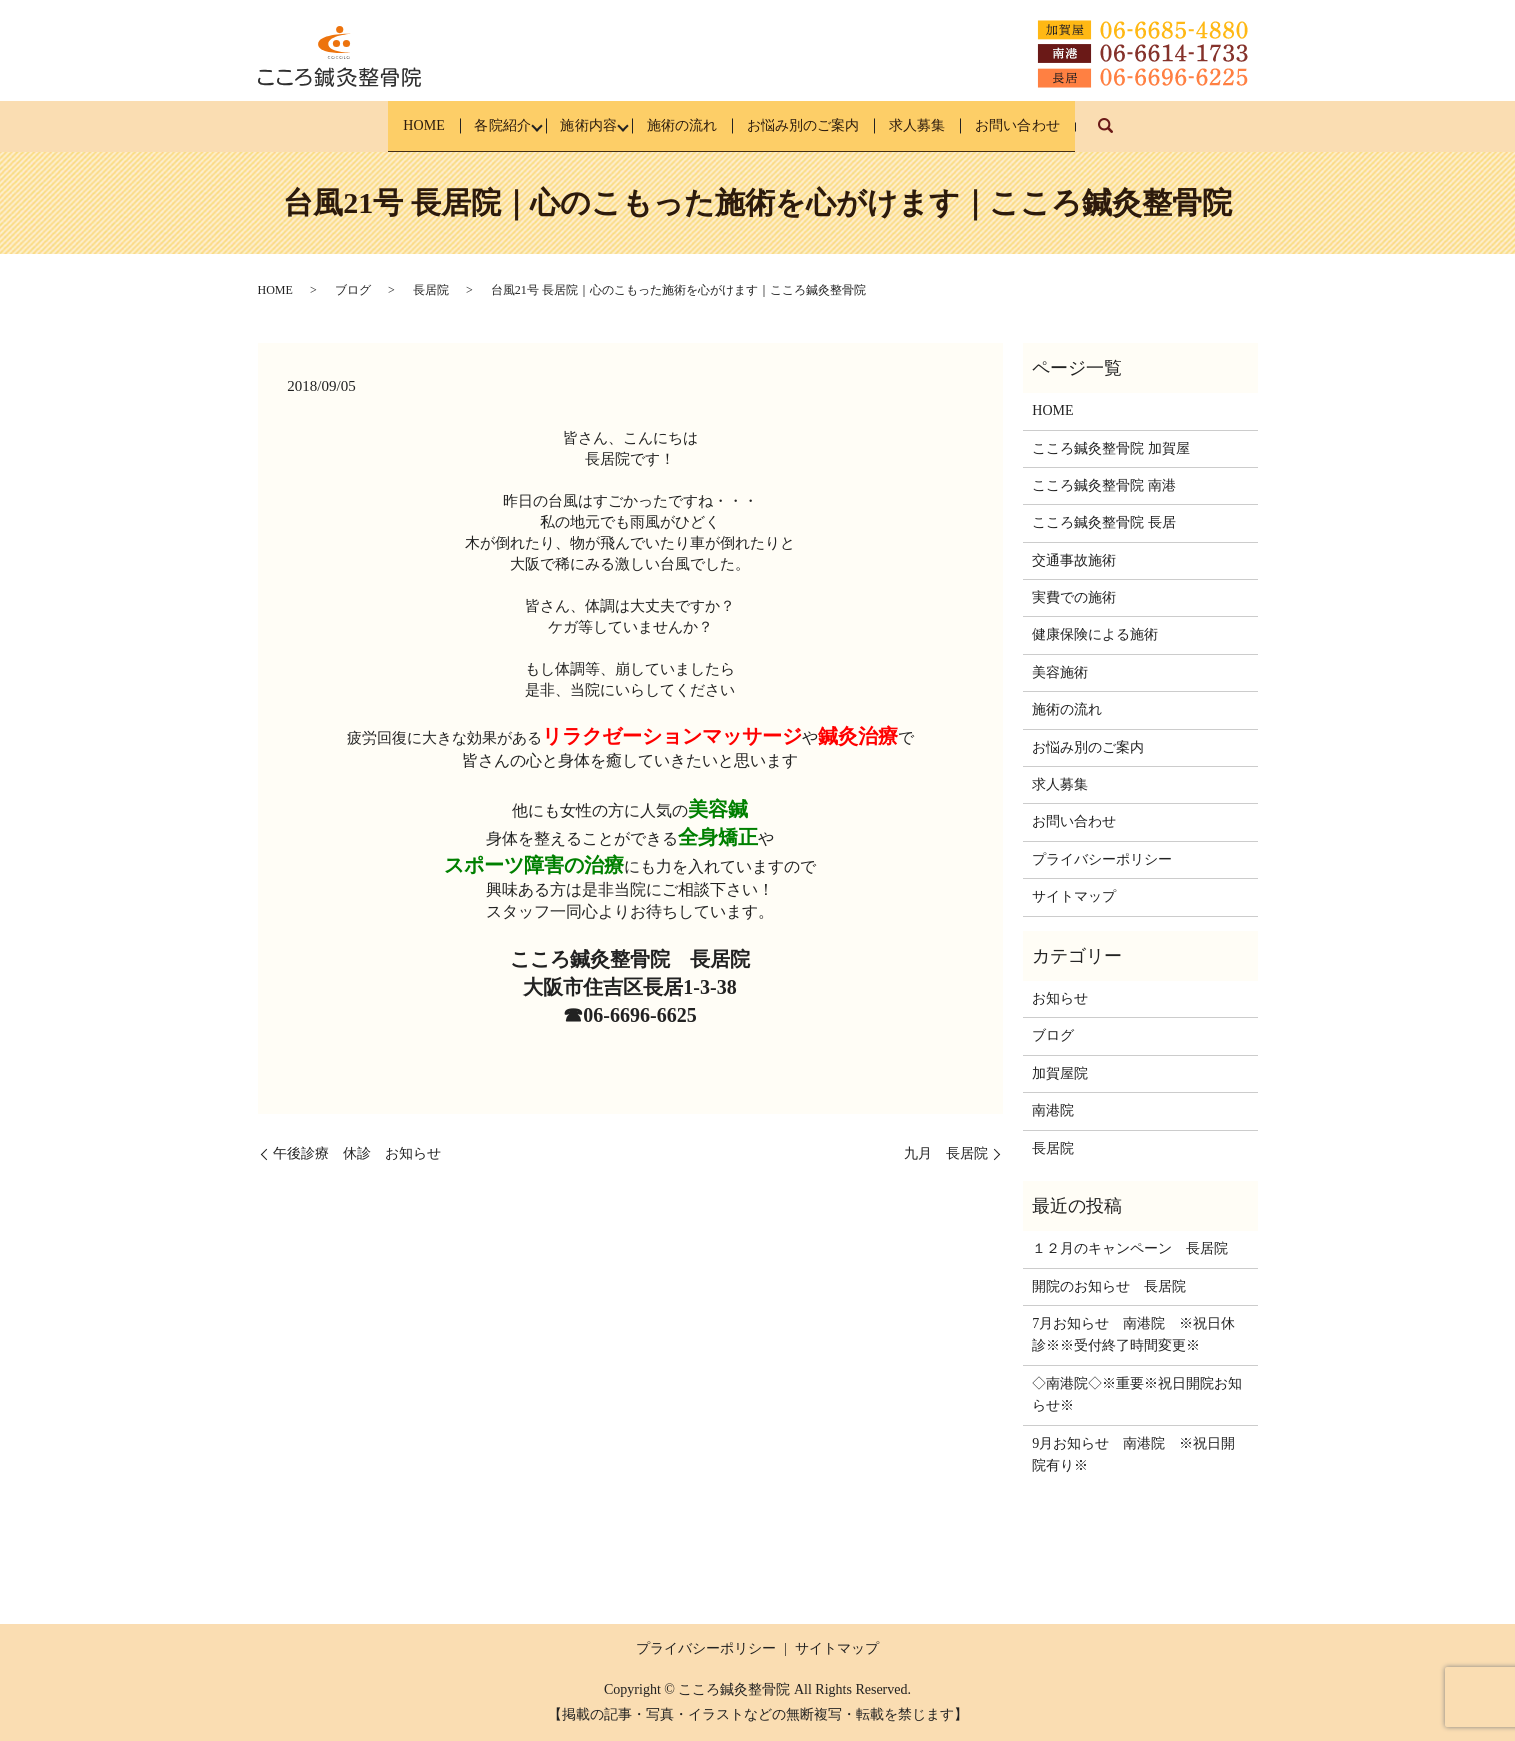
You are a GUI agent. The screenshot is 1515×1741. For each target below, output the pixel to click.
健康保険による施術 (1095, 634)
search (1174, 135)
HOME (373, 125)
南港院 (1053, 1110)
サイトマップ (1074, 896)
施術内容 (570, 125)
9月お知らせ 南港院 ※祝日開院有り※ (1133, 1453)
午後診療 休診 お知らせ (357, 1153)
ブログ (353, 290)
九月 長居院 (946, 1153)
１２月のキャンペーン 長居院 (1130, 1248)
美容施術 (1060, 672)
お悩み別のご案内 (819, 125)
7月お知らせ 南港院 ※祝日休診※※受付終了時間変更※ (1133, 1334)
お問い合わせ (1067, 125)
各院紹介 (468, 125)
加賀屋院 (1060, 1073)
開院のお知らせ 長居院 (1109, 1285)
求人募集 (950, 125)
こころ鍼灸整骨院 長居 (1104, 522)
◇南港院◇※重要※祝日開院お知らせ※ (1137, 1394)
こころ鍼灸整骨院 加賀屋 (1111, 447)
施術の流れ (679, 125)
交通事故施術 (1074, 559)
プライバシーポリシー (1102, 859)
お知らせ (1060, 998)
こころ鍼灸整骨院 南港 (1104, 485)
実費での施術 (1074, 597)
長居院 (431, 290)
